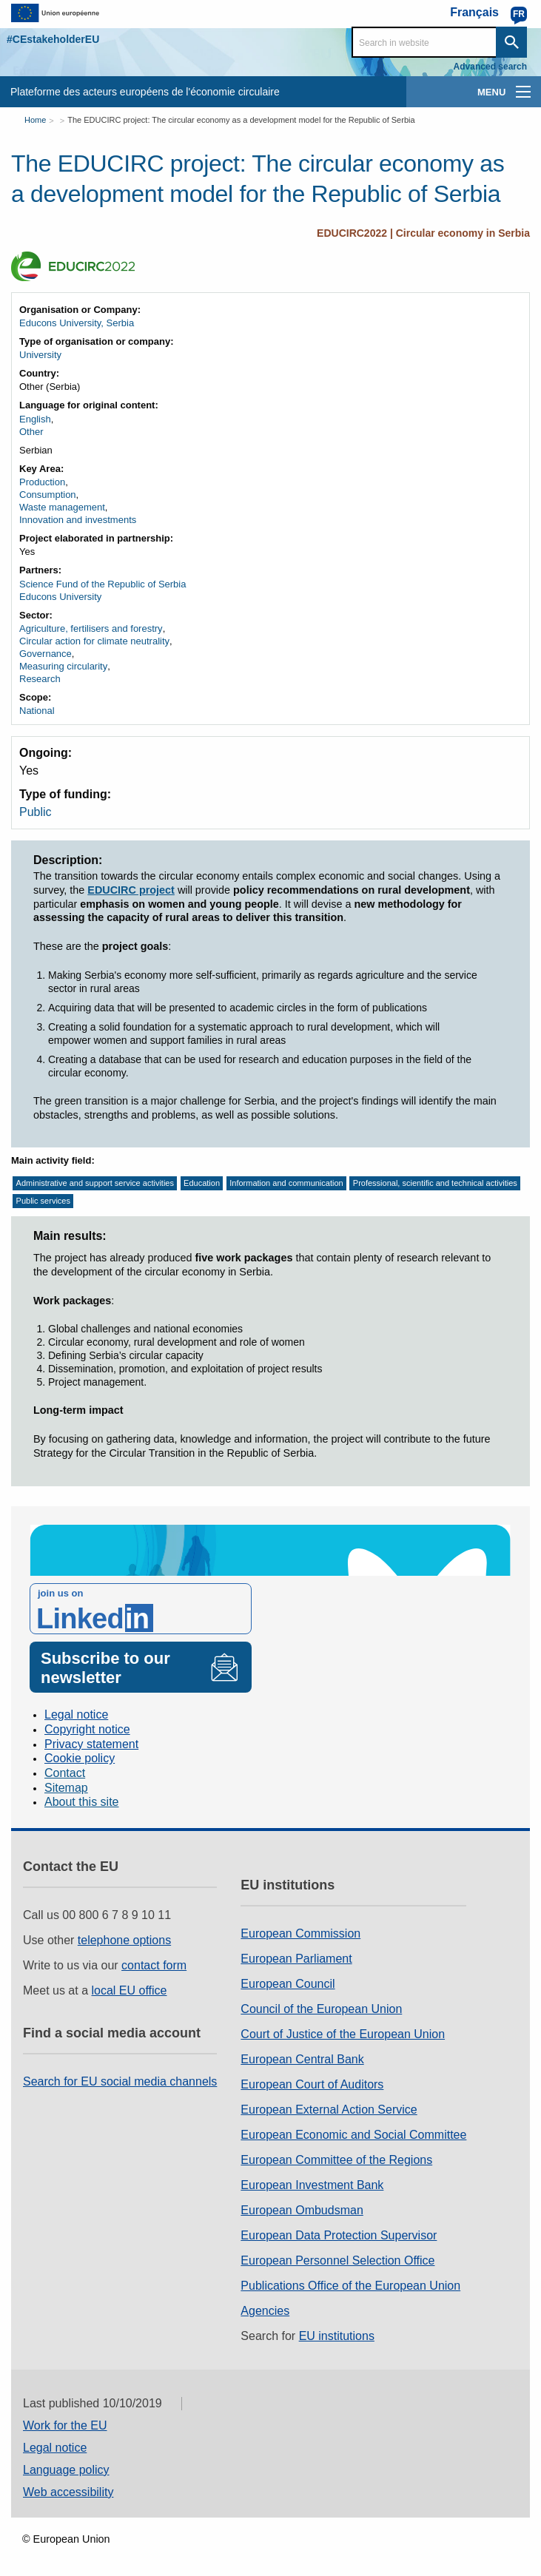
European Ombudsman (302, 2210)
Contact (64, 1773)
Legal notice (76, 1714)
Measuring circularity (63, 666)
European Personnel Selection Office (337, 2260)
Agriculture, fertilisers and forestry (91, 628)
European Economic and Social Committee (353, 2134)
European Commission (300, 1933)
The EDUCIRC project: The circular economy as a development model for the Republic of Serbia (240, 119)
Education (202, 1183)
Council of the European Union (321, 2009)
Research (40, 678)
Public (35, 812)
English (35, 419)
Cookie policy (79, 1758)
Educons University (60, 596)
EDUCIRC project (131, 890)
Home (35, 119)
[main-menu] (523, 92)
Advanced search (490, 66)
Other (31, 431)
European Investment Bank (312, 2185)
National (37, 710)
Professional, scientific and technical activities (435, 1183)
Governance (45, 653)
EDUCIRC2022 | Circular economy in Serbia (423, 233)
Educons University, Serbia (76, 322)
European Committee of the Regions (336, 2160)
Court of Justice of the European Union (343, 2034)
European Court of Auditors (312, 2084)
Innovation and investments (77, 519)
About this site (81, 1802)
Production (42, 482)
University (40, 354)
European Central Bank (302, 2059)
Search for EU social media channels (120, 2081)
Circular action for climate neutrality (94, 641)
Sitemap (66, 1787)
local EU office (129, 1990)
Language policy (66, 2470)
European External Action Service (329, 2109)
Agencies (265, 2310)
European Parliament (296, 1958)
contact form (154, 1965)
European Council (288, 1983)
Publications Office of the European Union (350, 2285)
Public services (43, 1200)
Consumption (47, 494)
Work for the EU (65, 2425)
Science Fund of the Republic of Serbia (102, 584)
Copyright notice (87, 1729)
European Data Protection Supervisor (339, 2235)
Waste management (62, 507)
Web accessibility (68, 2492)
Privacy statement (91, 1744)
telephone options (124, 1940)
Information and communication (286, 1183)
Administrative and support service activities (95, 1183)
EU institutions (336, 2336)
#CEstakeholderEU (53, 39)
